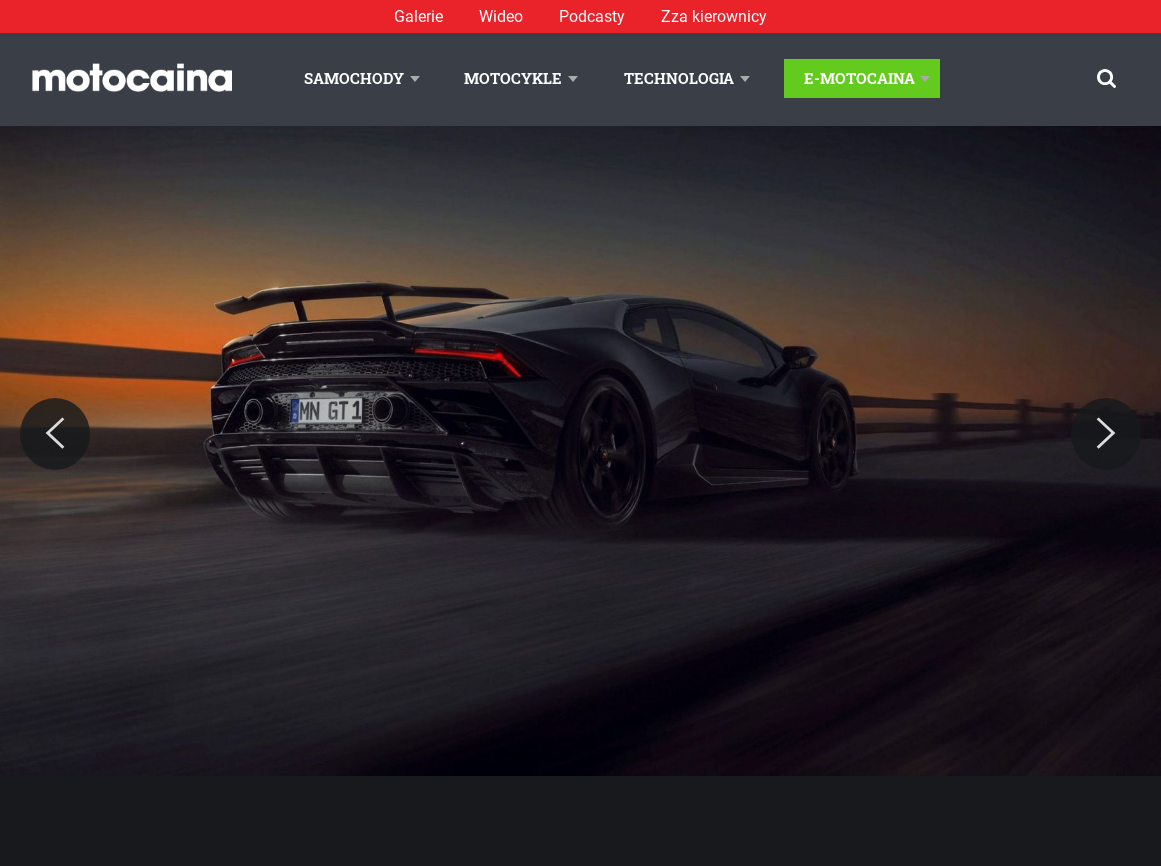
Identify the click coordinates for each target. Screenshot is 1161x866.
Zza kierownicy (714, 16)
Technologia (679, 78)
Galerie (418, 16)
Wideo (501, 16)
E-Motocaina (859, 78)
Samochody (354, 78)
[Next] (1106, 434)
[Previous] (55, 434)
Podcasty (592, 16)
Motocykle (513, 78)
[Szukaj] (1106, 78)
